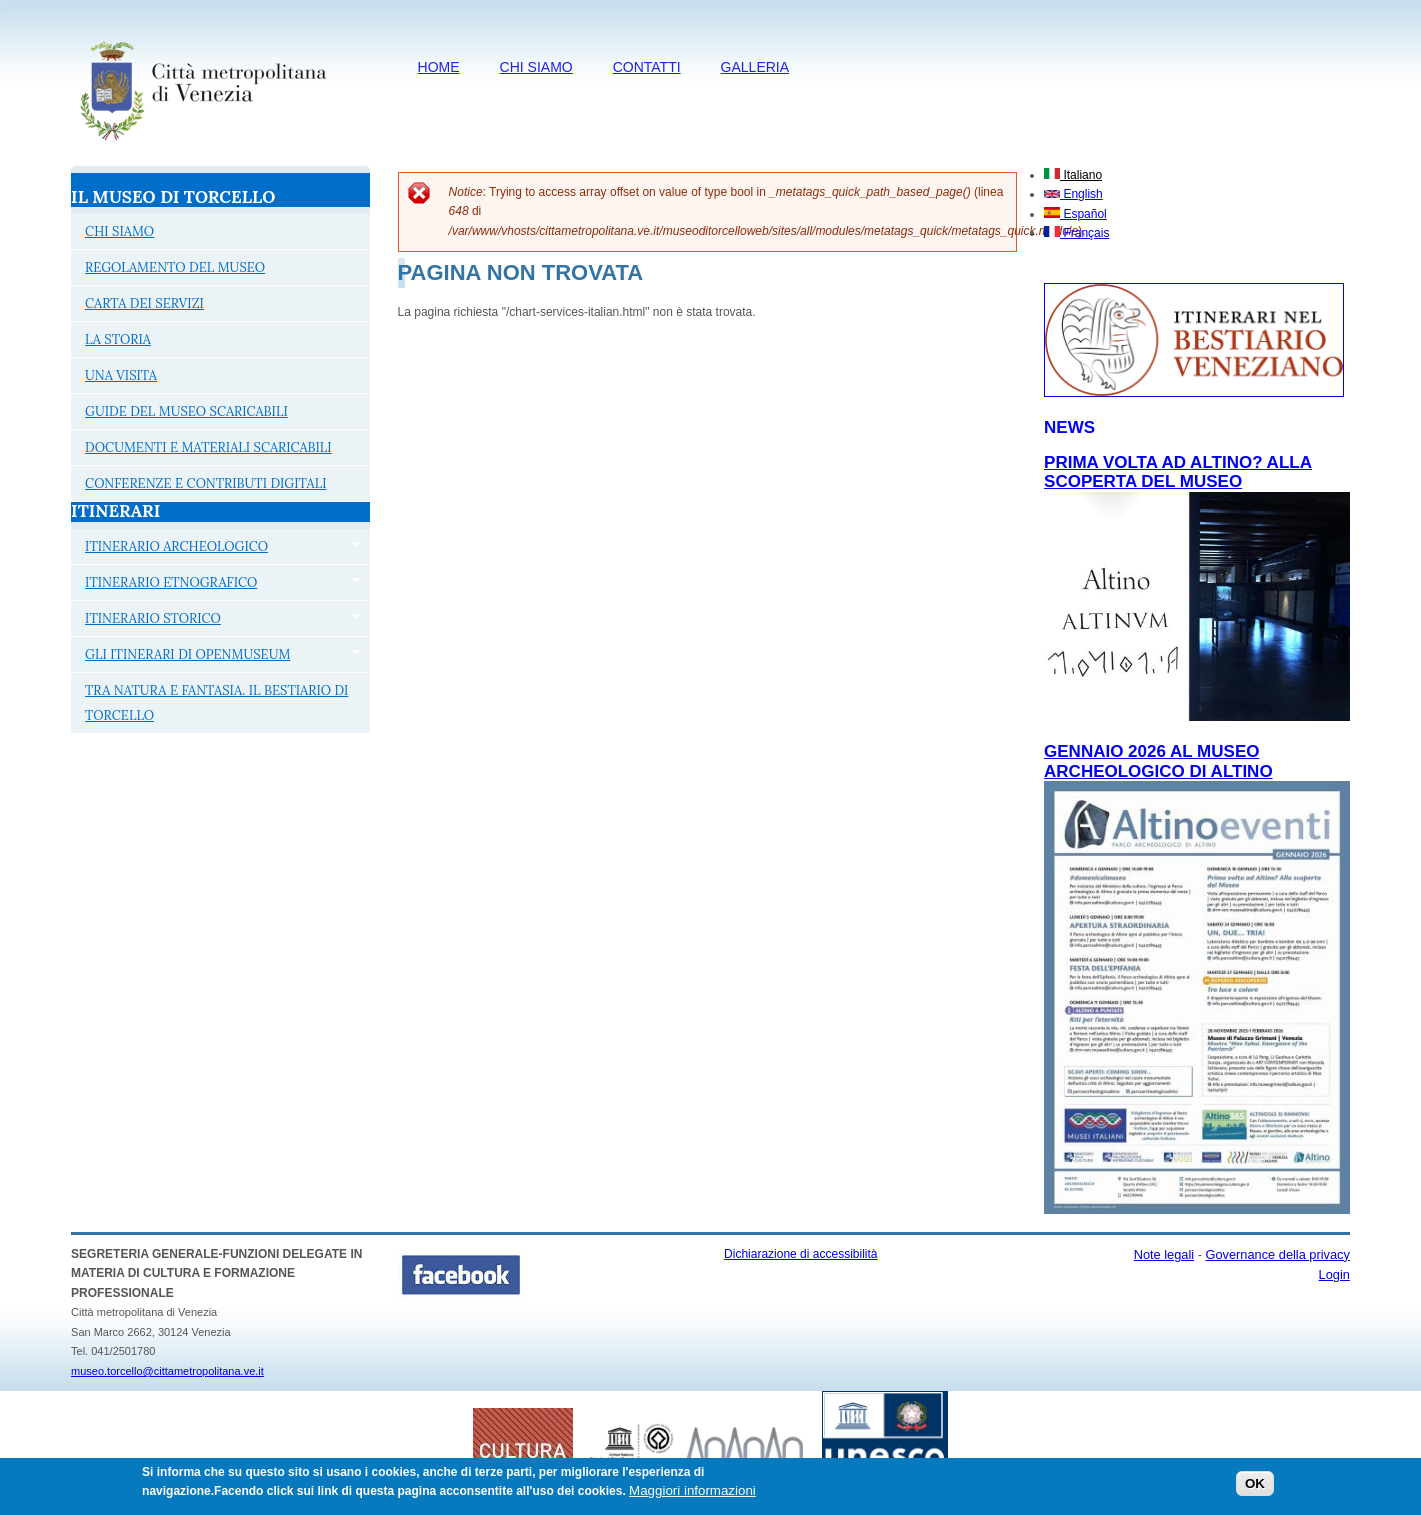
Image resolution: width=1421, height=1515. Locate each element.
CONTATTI (647, 67)
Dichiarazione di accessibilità (800, 1254)
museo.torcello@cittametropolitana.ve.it (167, 1371)
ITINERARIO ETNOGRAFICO (216, 585)
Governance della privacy (1278, 1254)
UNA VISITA (121, 375)
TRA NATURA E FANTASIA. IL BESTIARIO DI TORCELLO (216, 703)
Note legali (1164, 1254)
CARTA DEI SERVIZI (144, 303)
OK (1255, 1488)
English (1073, 194)
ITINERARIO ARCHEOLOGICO (216, 549)
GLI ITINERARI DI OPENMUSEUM (216, 657)
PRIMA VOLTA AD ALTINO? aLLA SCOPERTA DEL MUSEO (1178, 472)
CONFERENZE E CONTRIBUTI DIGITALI (205, 483)
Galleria (755, 67)
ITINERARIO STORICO (216, 621)
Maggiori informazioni (692, 1495)
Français (1076, 233)
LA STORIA (118, 339)
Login (1334, 1274)
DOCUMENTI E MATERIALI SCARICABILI (208, 447)
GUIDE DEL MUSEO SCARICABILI (186, 411)
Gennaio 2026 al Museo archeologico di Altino (1158, 761)
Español (1075, 214)
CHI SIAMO (536, 67)
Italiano (1073, 175)
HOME (439, 67)
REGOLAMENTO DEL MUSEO (175, 267)
